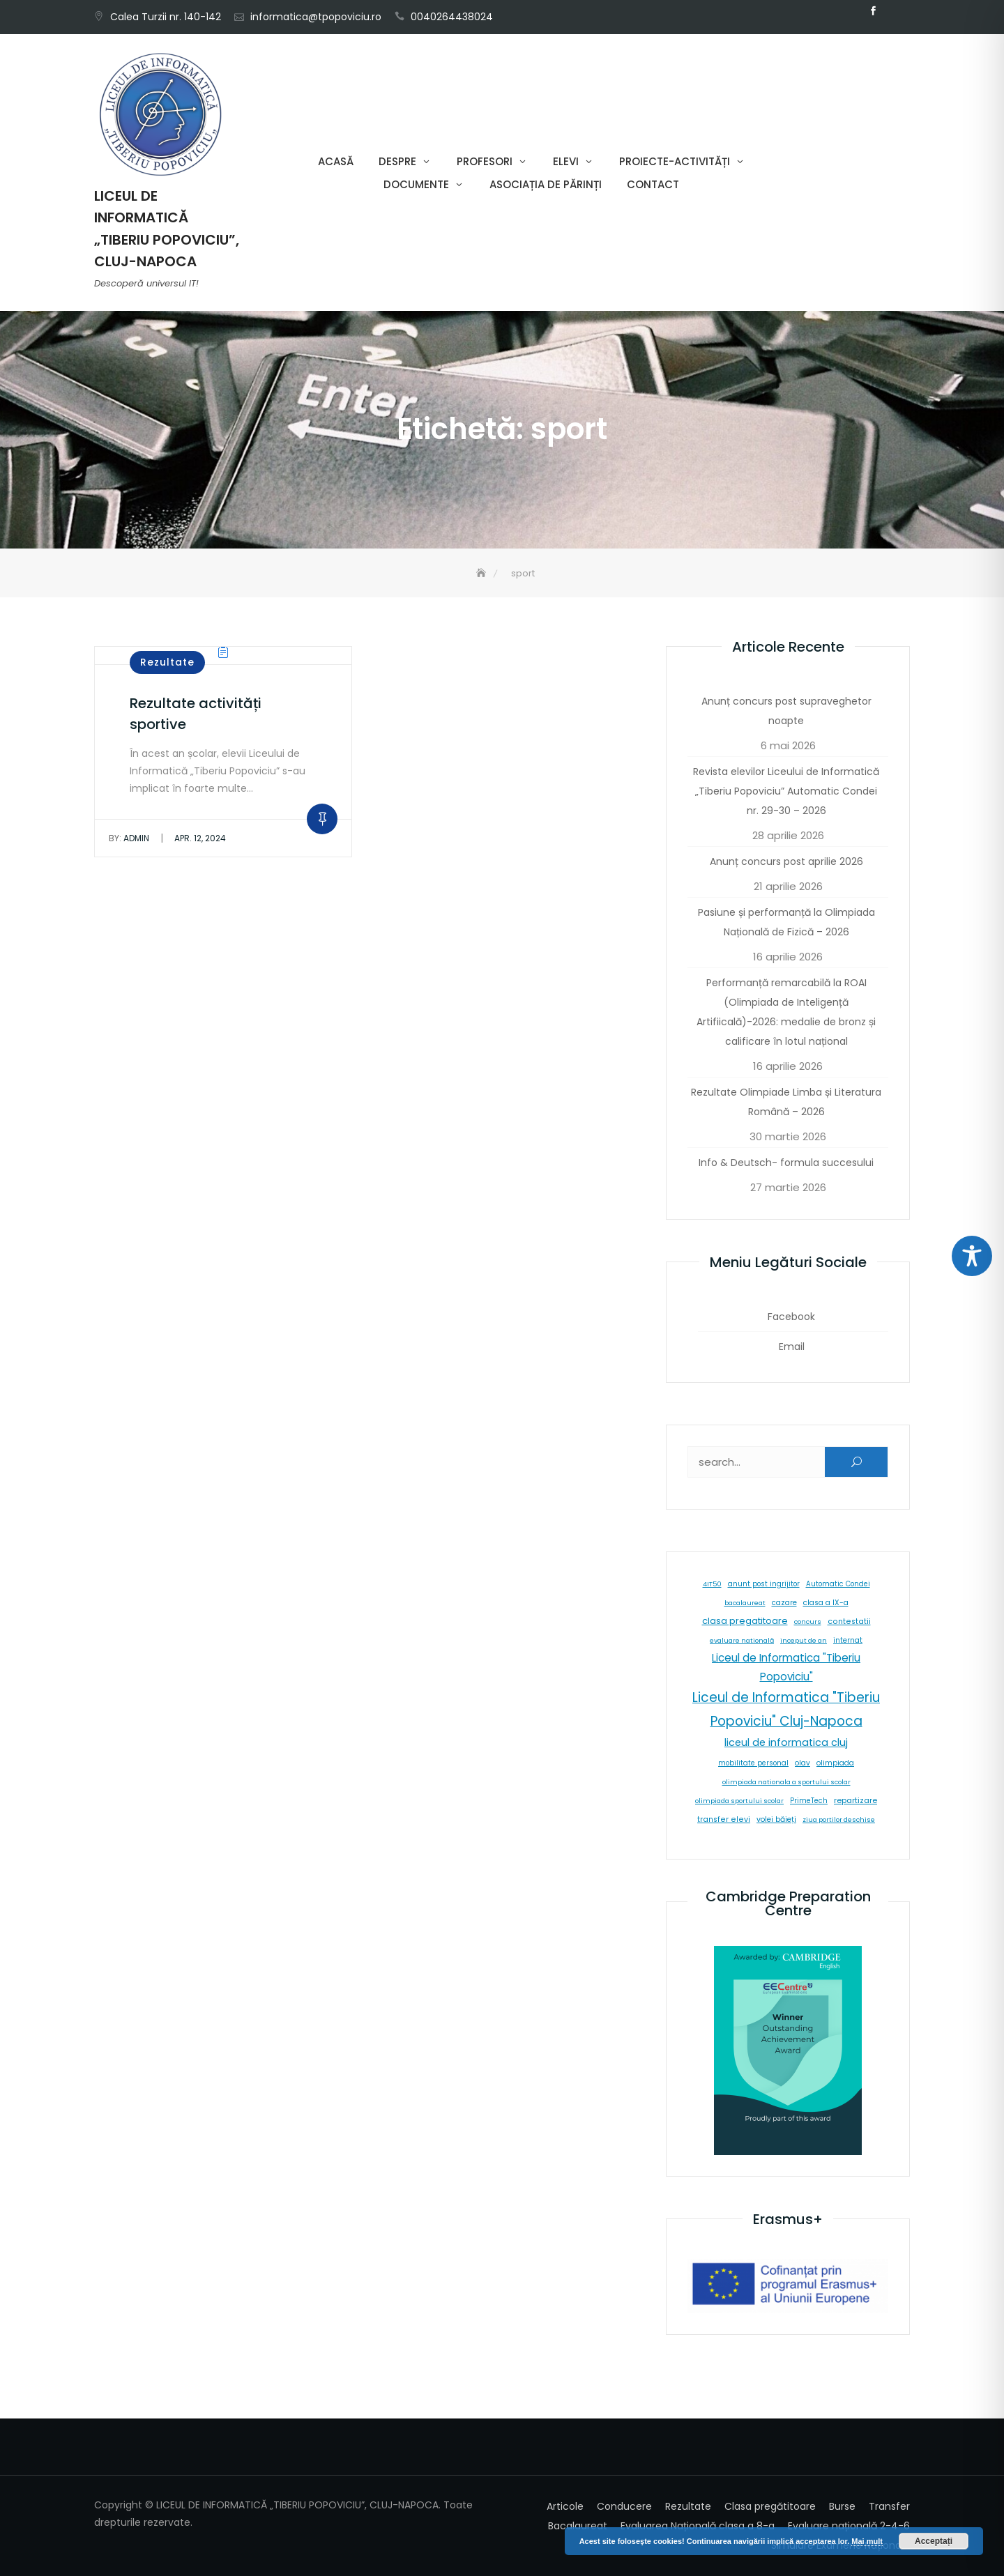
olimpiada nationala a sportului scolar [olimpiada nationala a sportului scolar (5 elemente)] (786, 1781)
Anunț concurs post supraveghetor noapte (786, 711)
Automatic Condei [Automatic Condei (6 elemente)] (838, 1583)
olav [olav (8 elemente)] (802, 1763)
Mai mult (867, 2541)
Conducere (624, 2506)
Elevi (566, 161)
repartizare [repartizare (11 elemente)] (855, 1800)
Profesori (484, 161)
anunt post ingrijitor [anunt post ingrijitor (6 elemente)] (764, 1583)
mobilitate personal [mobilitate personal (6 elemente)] (753, 1763)
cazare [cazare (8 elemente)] (784, 1602)
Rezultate (167, 662)
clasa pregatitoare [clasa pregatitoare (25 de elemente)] (745, 1620)
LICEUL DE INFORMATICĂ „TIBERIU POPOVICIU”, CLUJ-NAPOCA (166, 228)
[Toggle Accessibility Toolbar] (972, 1256)
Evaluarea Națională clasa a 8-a (698, 2526)
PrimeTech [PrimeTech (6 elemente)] (809, 1800)
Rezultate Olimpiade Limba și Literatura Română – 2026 (786, 1102)
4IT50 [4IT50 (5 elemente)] (712, 1583)
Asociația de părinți (545, 184)
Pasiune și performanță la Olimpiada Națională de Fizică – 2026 (786, 922)
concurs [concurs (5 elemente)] (807, 1621)
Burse (842, 2506)
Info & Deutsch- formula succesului (786, 1163)
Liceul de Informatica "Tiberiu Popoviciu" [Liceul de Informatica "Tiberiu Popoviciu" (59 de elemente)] (786, 1667)
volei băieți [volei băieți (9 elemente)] (776, 1819)
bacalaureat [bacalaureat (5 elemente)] (745, 1602)
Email (893, 11)
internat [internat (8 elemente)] (847, 1640)
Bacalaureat (577, 2526)
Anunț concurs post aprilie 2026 (786, 861)
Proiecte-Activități (674, 161)
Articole (565, 2506)
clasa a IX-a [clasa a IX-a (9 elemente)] (826, 1602)
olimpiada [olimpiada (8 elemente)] (835, 1763)
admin (129, 838)
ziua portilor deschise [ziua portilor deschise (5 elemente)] (839, 1819)
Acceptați (933, 2541)
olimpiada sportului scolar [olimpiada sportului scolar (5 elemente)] (739, 1800)
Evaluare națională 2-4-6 (849, 2526)
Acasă (335, 161)
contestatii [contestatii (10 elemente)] (849, 1621)
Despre (397, 161)
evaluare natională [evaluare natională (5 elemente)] (742, 1640)
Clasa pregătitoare (770, 2506)
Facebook (873, 11)
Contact (653, 184)
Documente (416, 184)
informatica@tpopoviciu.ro (315, 17)
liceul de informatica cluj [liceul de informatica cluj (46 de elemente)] (786, 1742)
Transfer (889, 2506)
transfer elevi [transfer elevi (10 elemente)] (723, 1819)
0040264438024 (452, 17)
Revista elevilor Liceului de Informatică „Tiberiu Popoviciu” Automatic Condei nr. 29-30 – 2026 (786, 791)
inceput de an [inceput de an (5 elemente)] (803, 1640)
